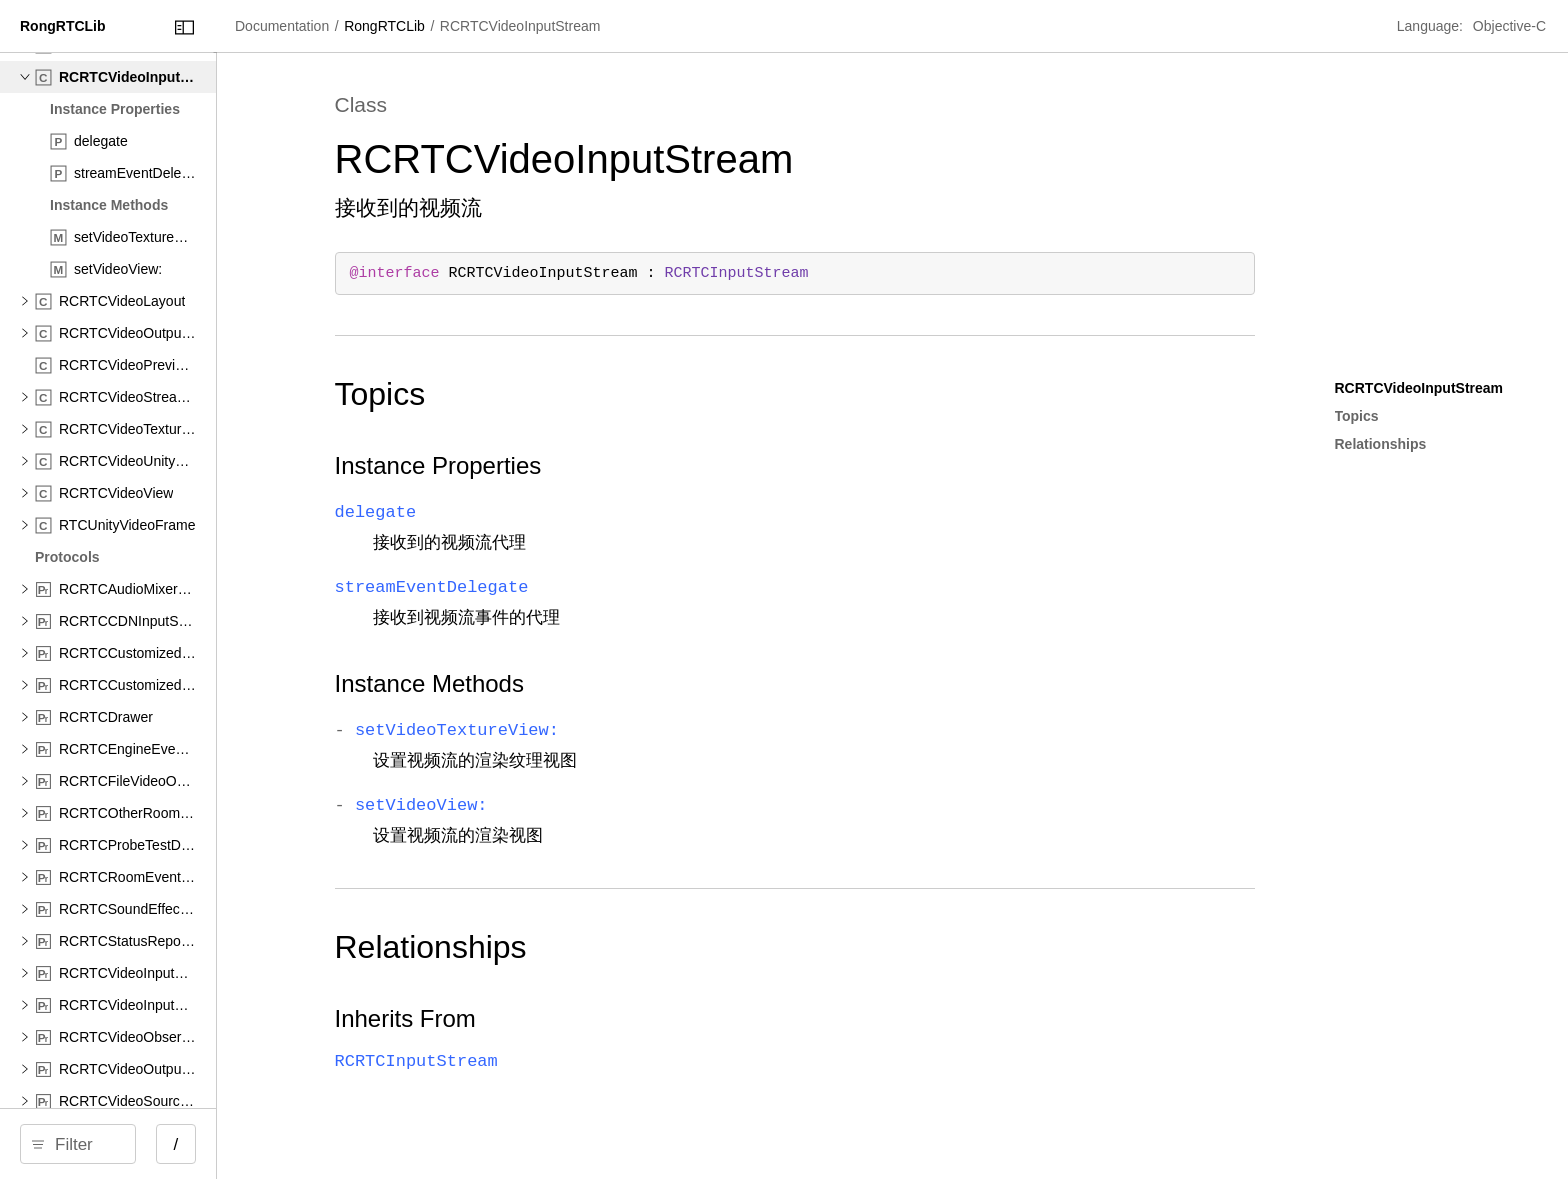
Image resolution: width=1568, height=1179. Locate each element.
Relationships (576, 947)
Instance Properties (583, 465)
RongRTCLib (571, 26)
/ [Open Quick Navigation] (359, 1144)
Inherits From (550, 1018)
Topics (525, 394)
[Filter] (176, 1144)
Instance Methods (574, 683)
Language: (1432, 26)
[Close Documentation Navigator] (367, 27)
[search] (169, 1144)
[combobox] (176, 1144)
